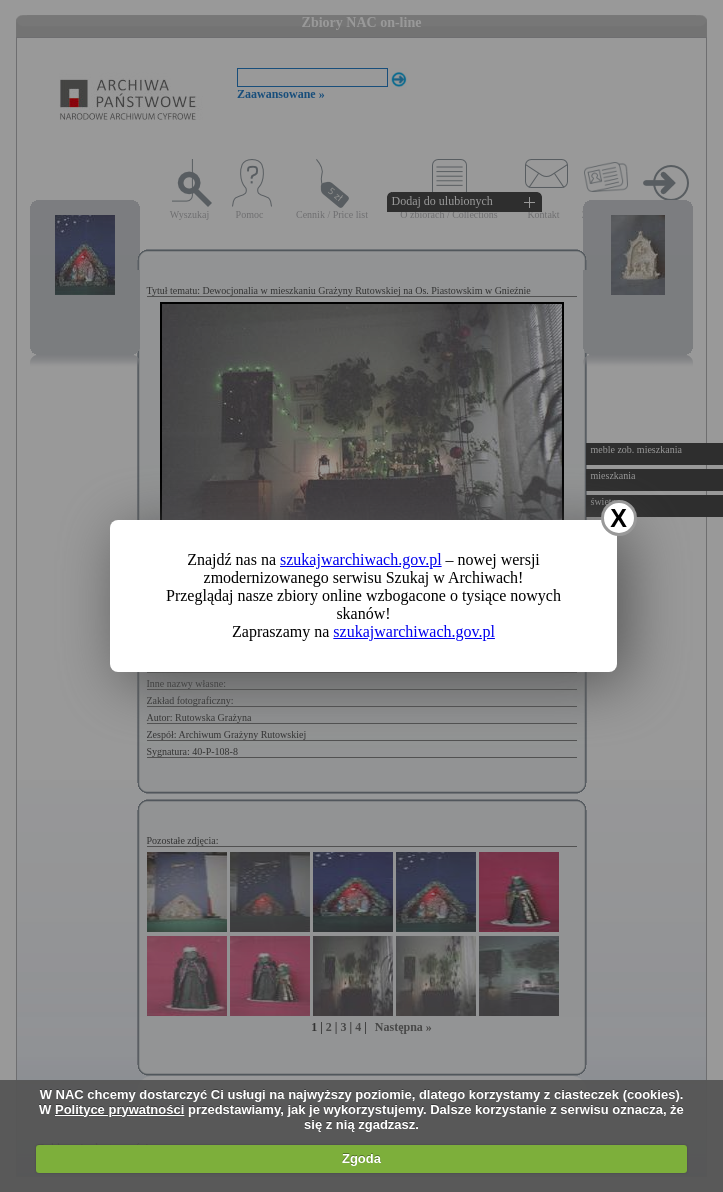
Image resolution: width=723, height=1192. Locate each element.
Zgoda (361, 1158)
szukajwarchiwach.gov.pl (361, 559)
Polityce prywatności (119, 1109)
